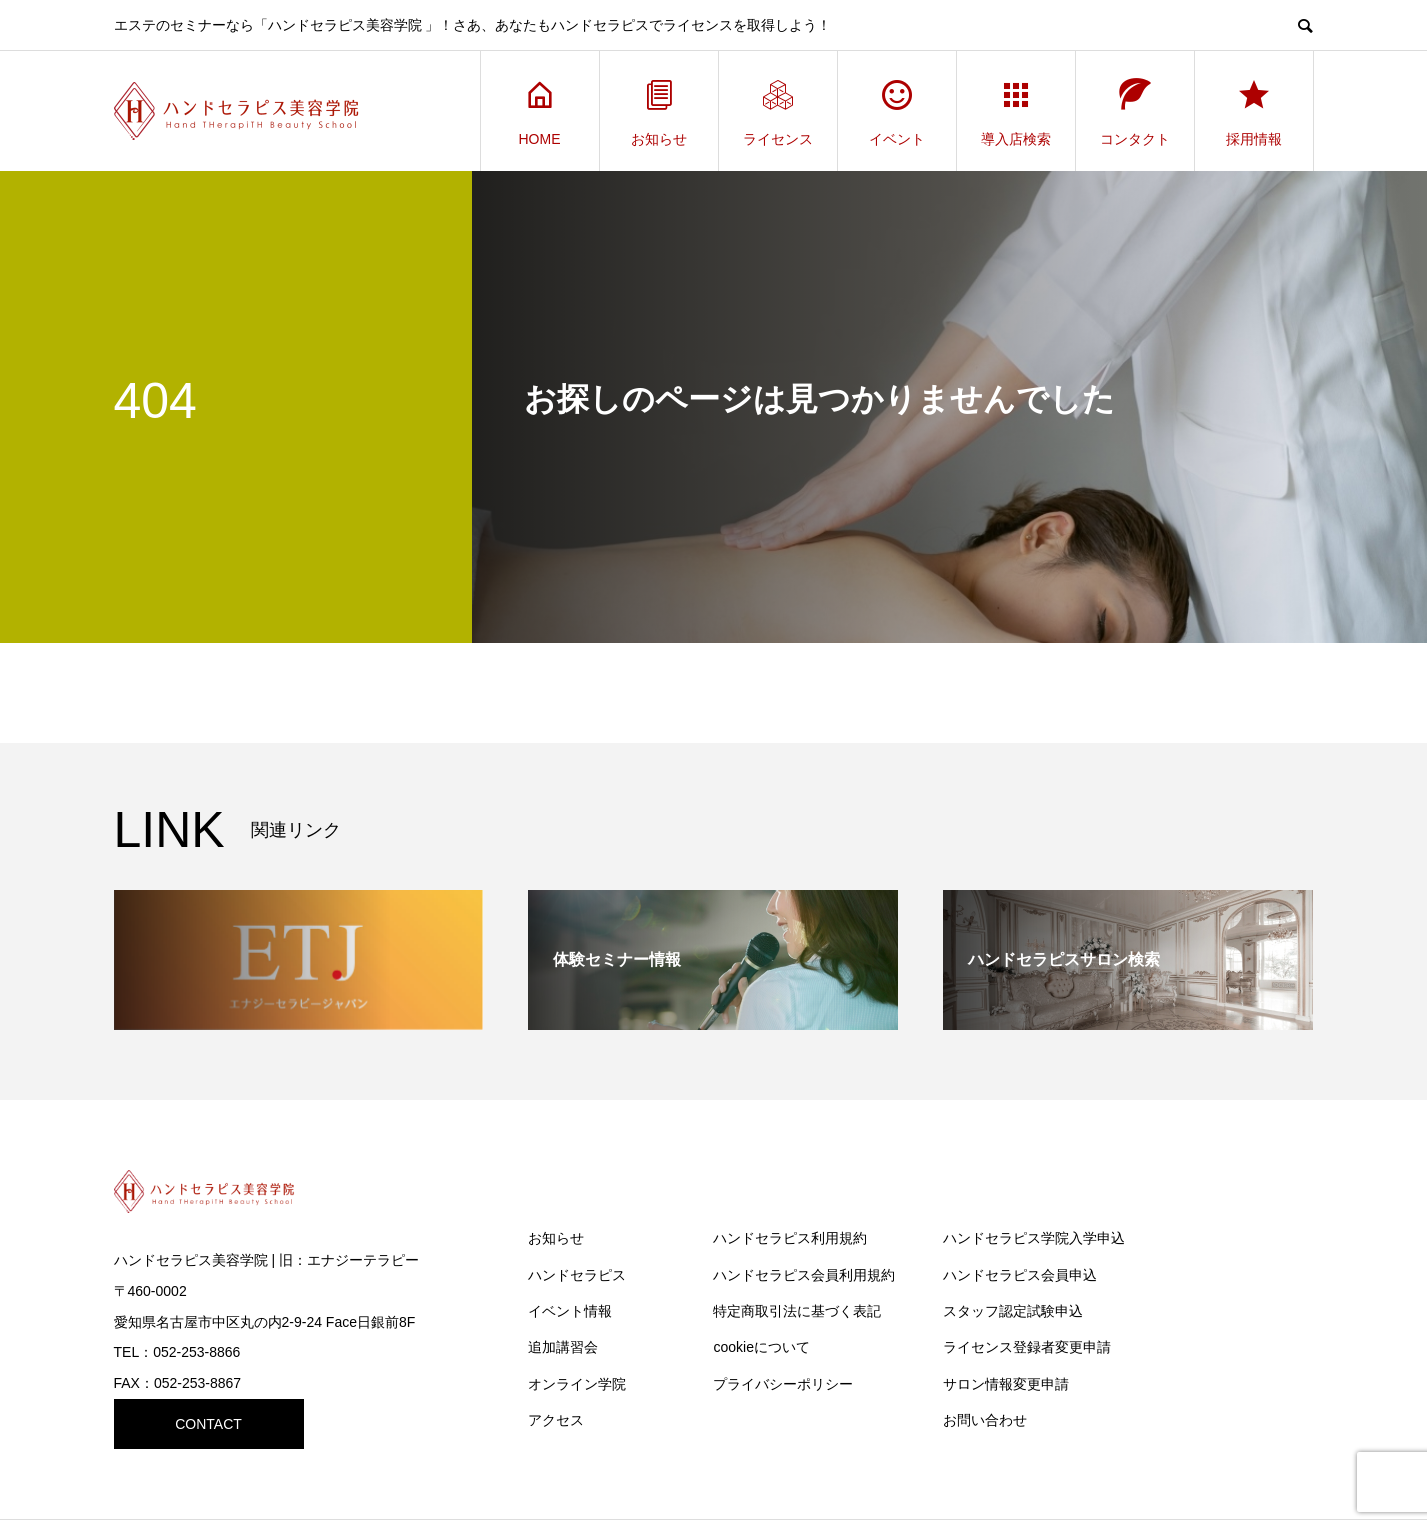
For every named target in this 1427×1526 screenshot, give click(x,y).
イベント (897, 111)
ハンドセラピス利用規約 (790, 1238)
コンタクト (1135, 111)
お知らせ (659, 111)
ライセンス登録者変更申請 (1027, 1347)
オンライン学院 (577, 1384)
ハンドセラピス (577, 1275)
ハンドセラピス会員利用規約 (804, 1275)
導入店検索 (1016, 111)
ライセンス (778, 111)
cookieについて (761, 1347)
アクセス (556, 1420)
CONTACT (208, 1424)
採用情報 (1254, 111)
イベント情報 (570, 1311)
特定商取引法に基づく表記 (797, 1311)
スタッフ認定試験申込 (1013, 1311)
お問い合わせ (985, 1420)
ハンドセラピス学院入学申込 (1034, 1238)
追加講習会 (563, 1347)
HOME (540, 111)
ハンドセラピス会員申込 (1020, 1275)
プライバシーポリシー (783, 1384)
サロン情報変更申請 (1006, 1384)
